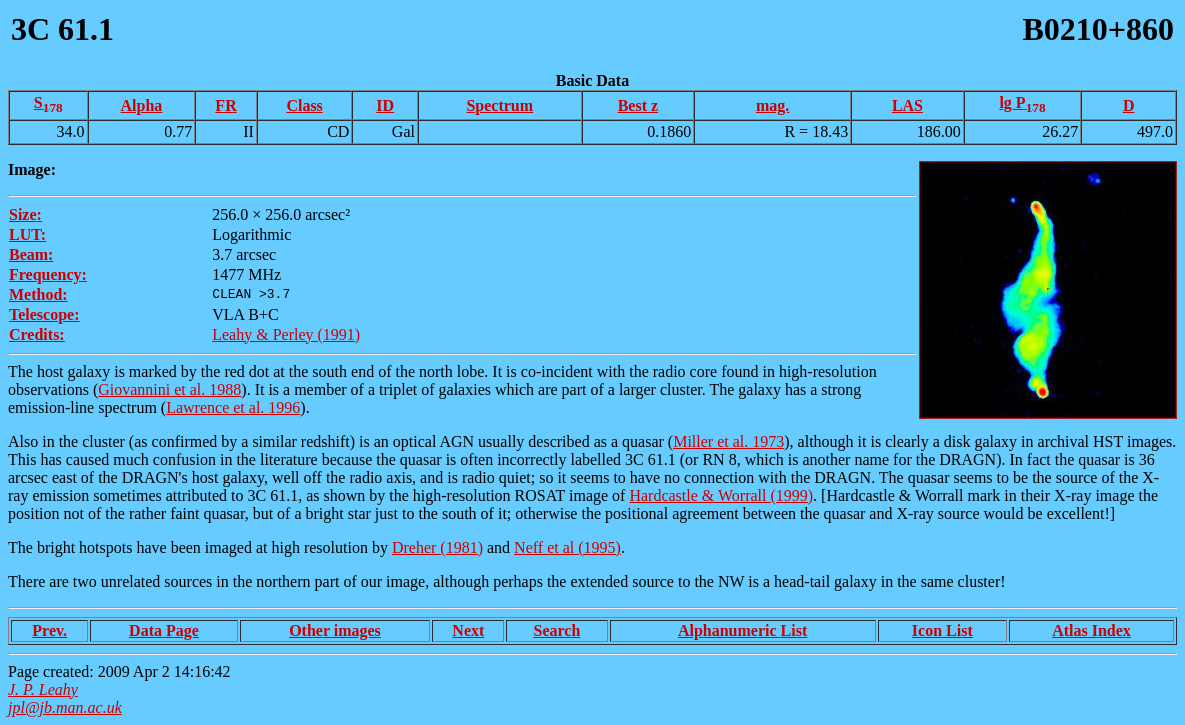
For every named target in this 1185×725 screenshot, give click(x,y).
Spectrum (499, 105)
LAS (907, 105)
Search (556, 630)
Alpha (142, 105)
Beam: (31, 254)
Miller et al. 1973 (728, 441)
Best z (638, 105)
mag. (772, 105)
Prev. (49, 630)
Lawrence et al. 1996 (233, 407)
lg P (1022, 102)
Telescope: (44, 314)
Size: (25, 214)
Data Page (164, 630)
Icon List (942, 630)
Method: (38, 294)
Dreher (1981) (437, 547)
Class (304, 105)
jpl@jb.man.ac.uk (65, 707)
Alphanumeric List (742, 630)
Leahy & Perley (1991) (286, 334)
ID (385, 105)
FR (225, 105)
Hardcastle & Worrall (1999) (721, 495)
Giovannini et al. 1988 (169, 389)
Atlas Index (1091, 630)
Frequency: (48, 274)
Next (468, 630)
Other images (335, 630)
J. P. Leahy (43, 689)
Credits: (37, 334)
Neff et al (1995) (567, 547)
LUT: (27, 234)
